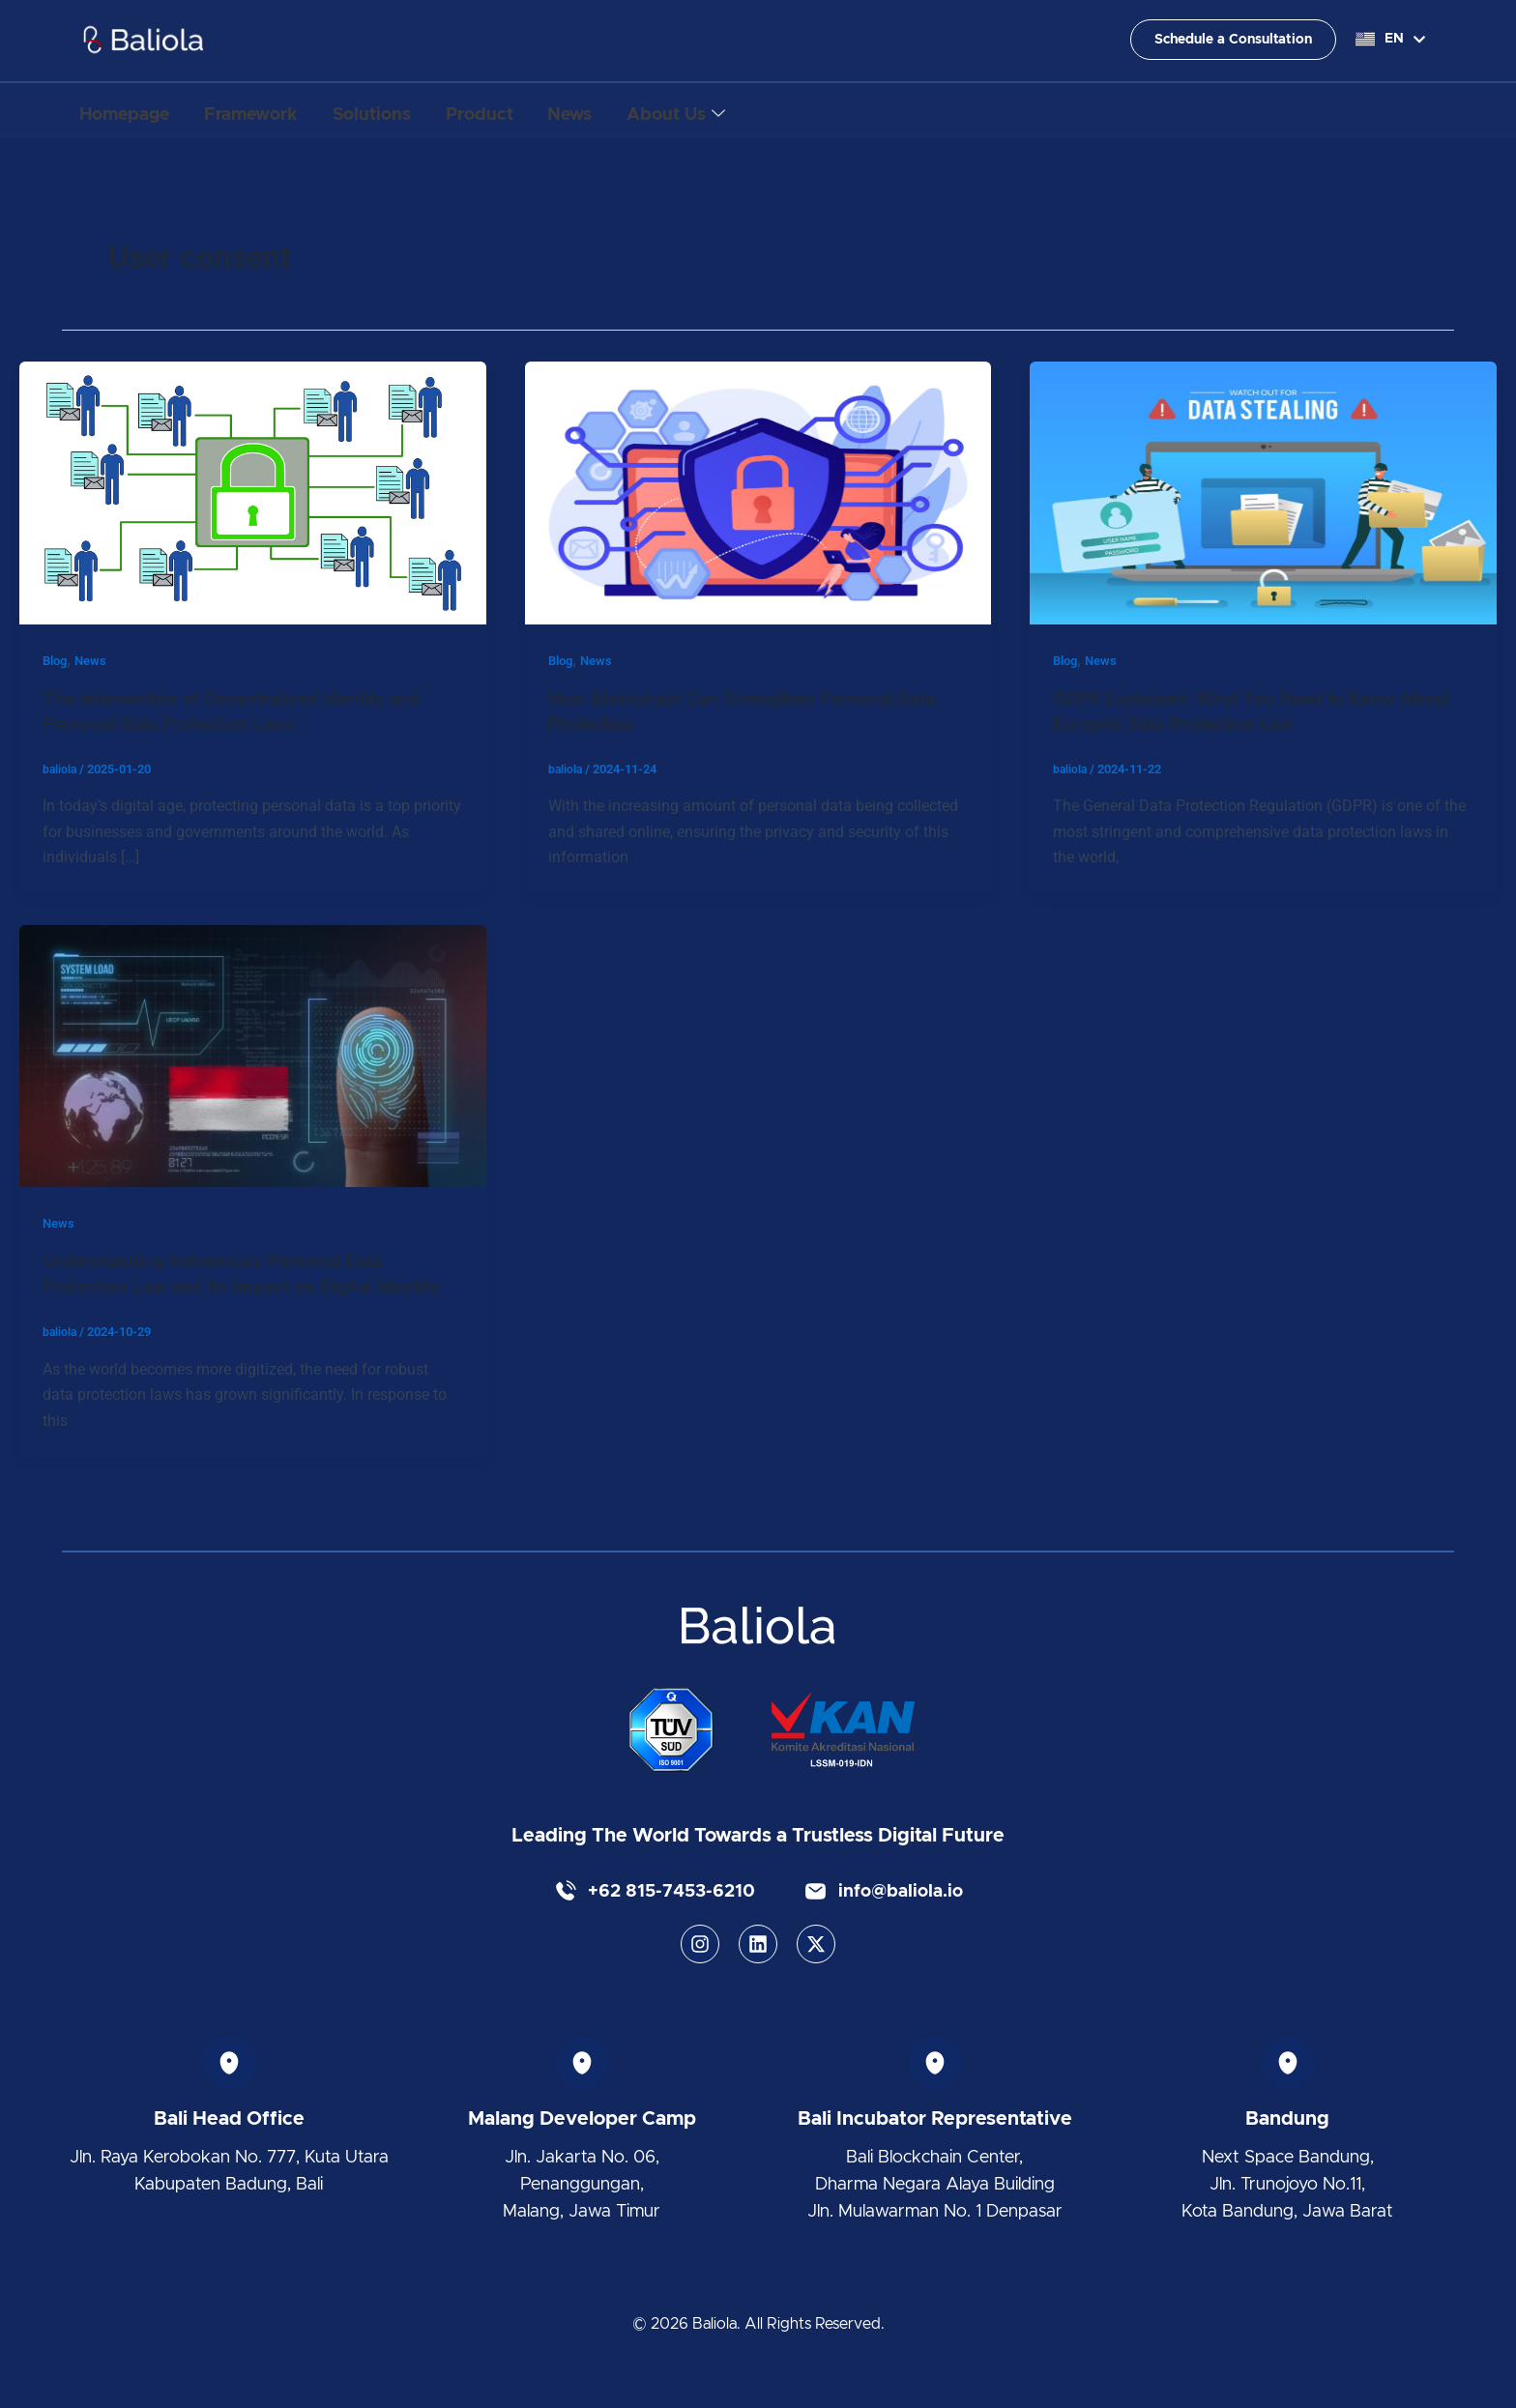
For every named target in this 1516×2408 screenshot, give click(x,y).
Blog (57, 660)
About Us (751, 112)
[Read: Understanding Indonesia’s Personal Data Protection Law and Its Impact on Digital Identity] (252, 1054)
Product (527, 111)
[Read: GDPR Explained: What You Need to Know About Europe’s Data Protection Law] (1263, 491)
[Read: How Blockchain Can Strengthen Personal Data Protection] (758, 491)
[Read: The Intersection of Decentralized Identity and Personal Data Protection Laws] (252, 491)
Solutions (405, 111)
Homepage (131, 111)
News (631, 111)
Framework (271, 111)
